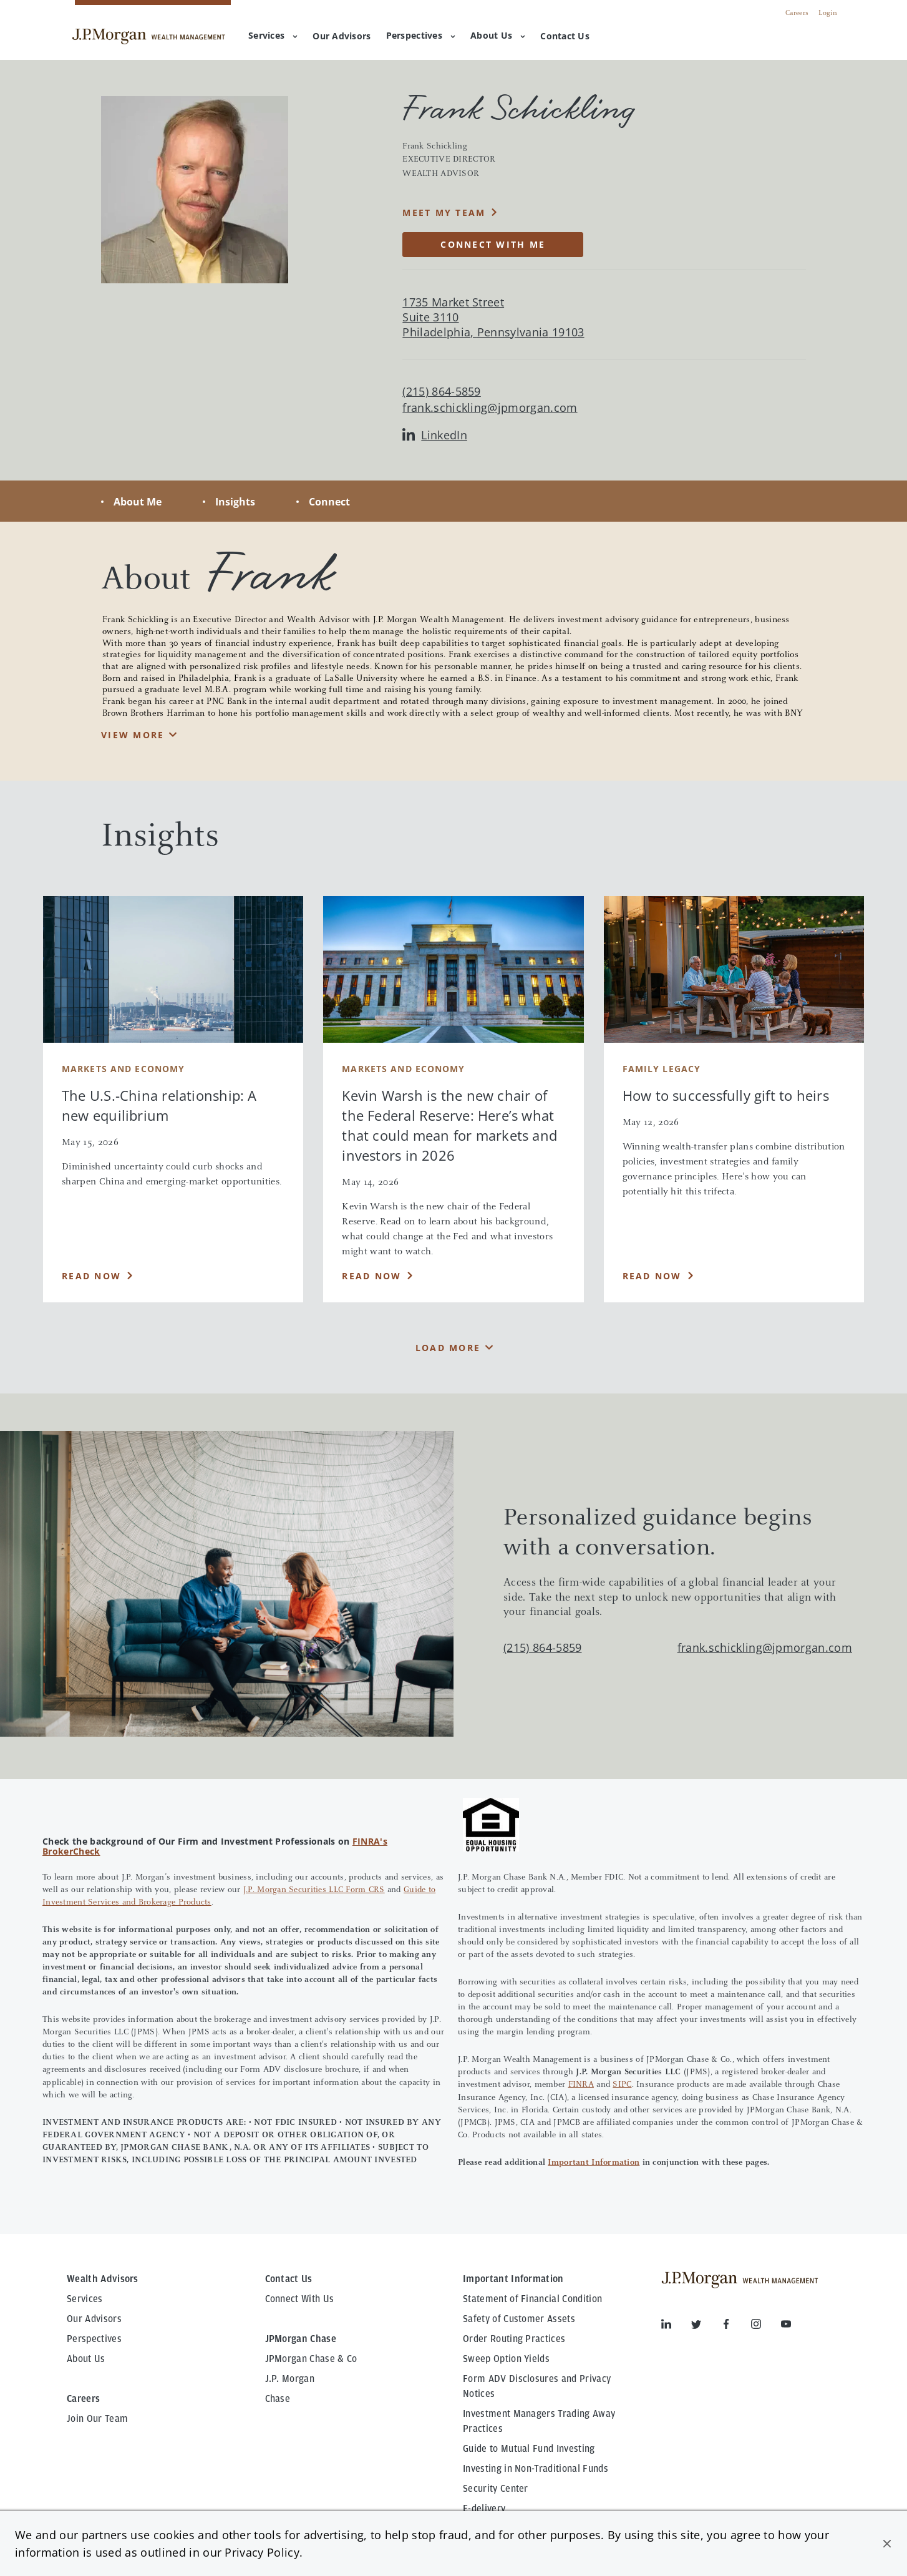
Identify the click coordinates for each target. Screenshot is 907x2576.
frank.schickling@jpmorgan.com (489, 408)
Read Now (91, 1276)
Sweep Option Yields (506, 2359)
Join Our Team (97, 2419)
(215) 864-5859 (542, 1647)
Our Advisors (94, 2319)
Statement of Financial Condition (532, 2299)
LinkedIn (434, 435)
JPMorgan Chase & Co (311, 2359)
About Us (497, 35)
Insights (235, 502)
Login (827, 13)
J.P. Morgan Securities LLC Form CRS (314, 1890)
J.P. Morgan (290, 2379)
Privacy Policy (262, 2552)
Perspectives (420, 35)
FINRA (581, 2085)
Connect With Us (299, 2299)
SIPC (622, 2085)
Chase (278, 2399)
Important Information (593, 2163)
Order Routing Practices (514, 2339)
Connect (329, 502)
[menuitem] (342, 37)
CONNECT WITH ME (492, 244)
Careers (796, 13)
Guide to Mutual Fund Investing (529, 2449)
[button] (887, 2544)
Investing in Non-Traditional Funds (535, 2469)
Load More (447, 1348)
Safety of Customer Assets (519, 2319)
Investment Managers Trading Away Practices (539, 2421)
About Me (138, 502)
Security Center (495, 2489)
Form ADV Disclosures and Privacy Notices (537, 2386)
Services (273, 35)
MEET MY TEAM (443, 212)
